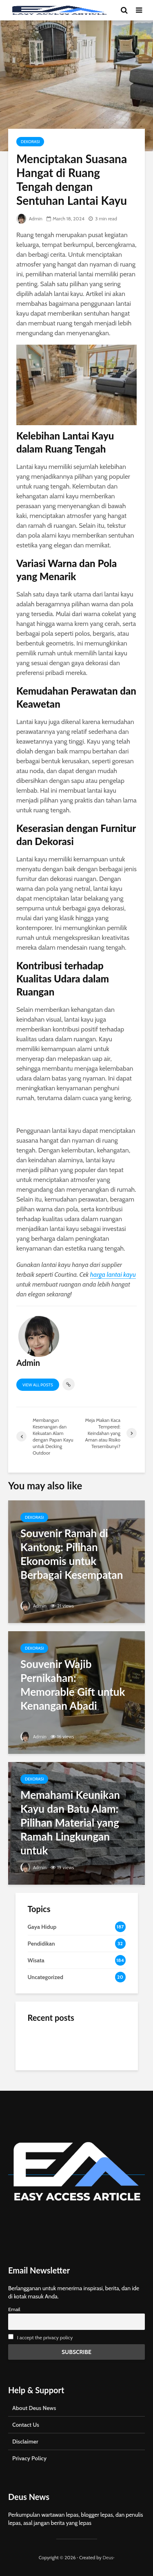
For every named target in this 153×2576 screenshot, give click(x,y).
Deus (107, 2557)
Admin (29, 218)
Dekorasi (30, 141)
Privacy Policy (29, 2458)
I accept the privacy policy (45, 2337)
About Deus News (34, 2408)
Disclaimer (25, 2441)
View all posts (37, 1385)
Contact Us (25, 2424)
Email (14, 2309)
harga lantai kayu (113, 1274)
